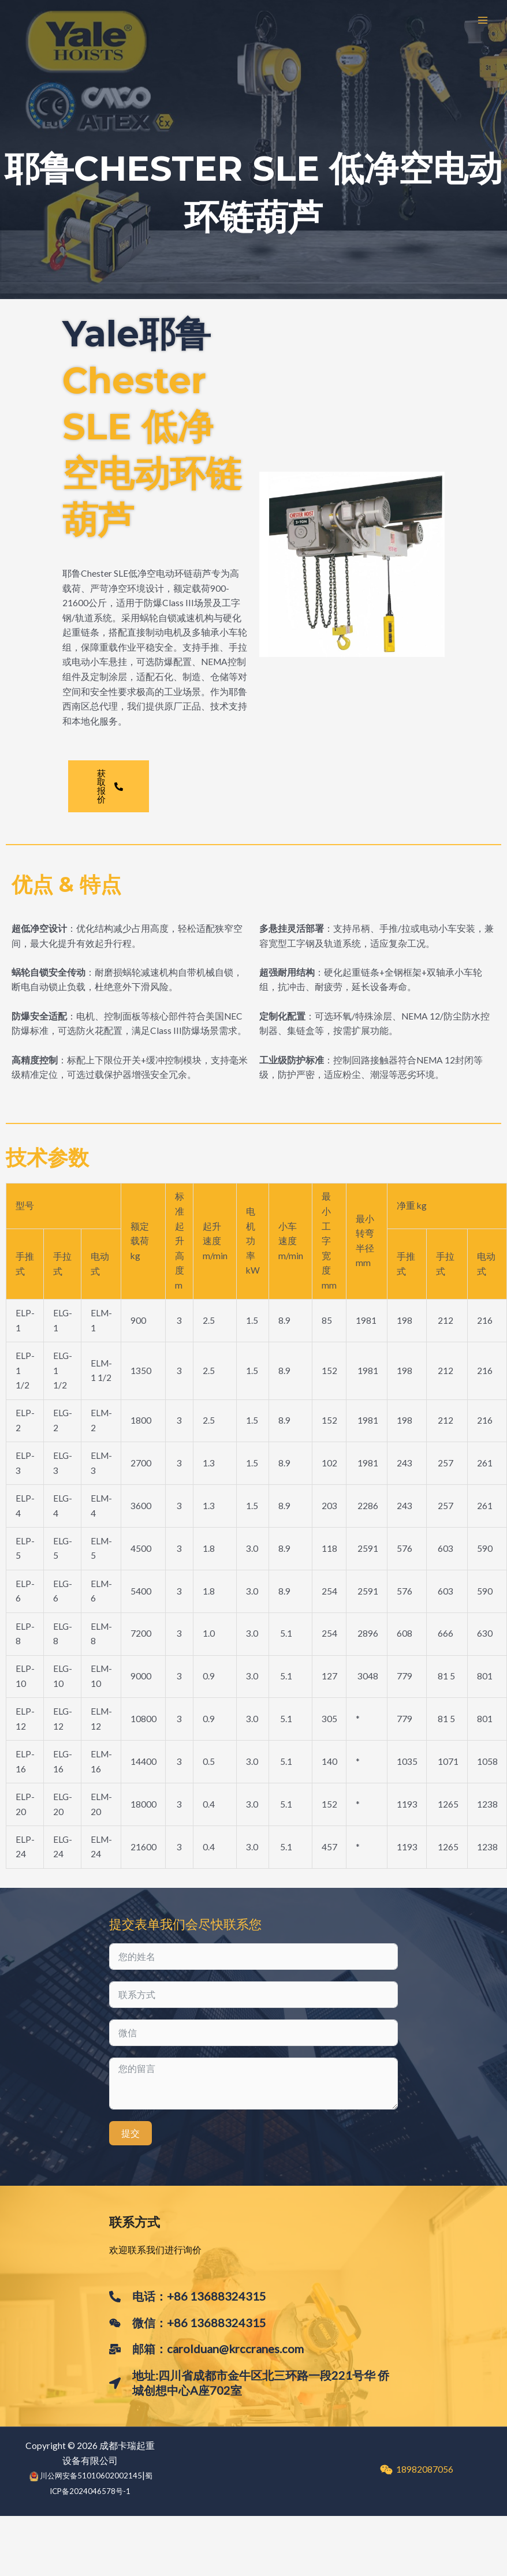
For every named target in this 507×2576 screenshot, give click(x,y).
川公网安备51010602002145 (91, 2475)
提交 (130, 2132)
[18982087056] (416, 2469)
